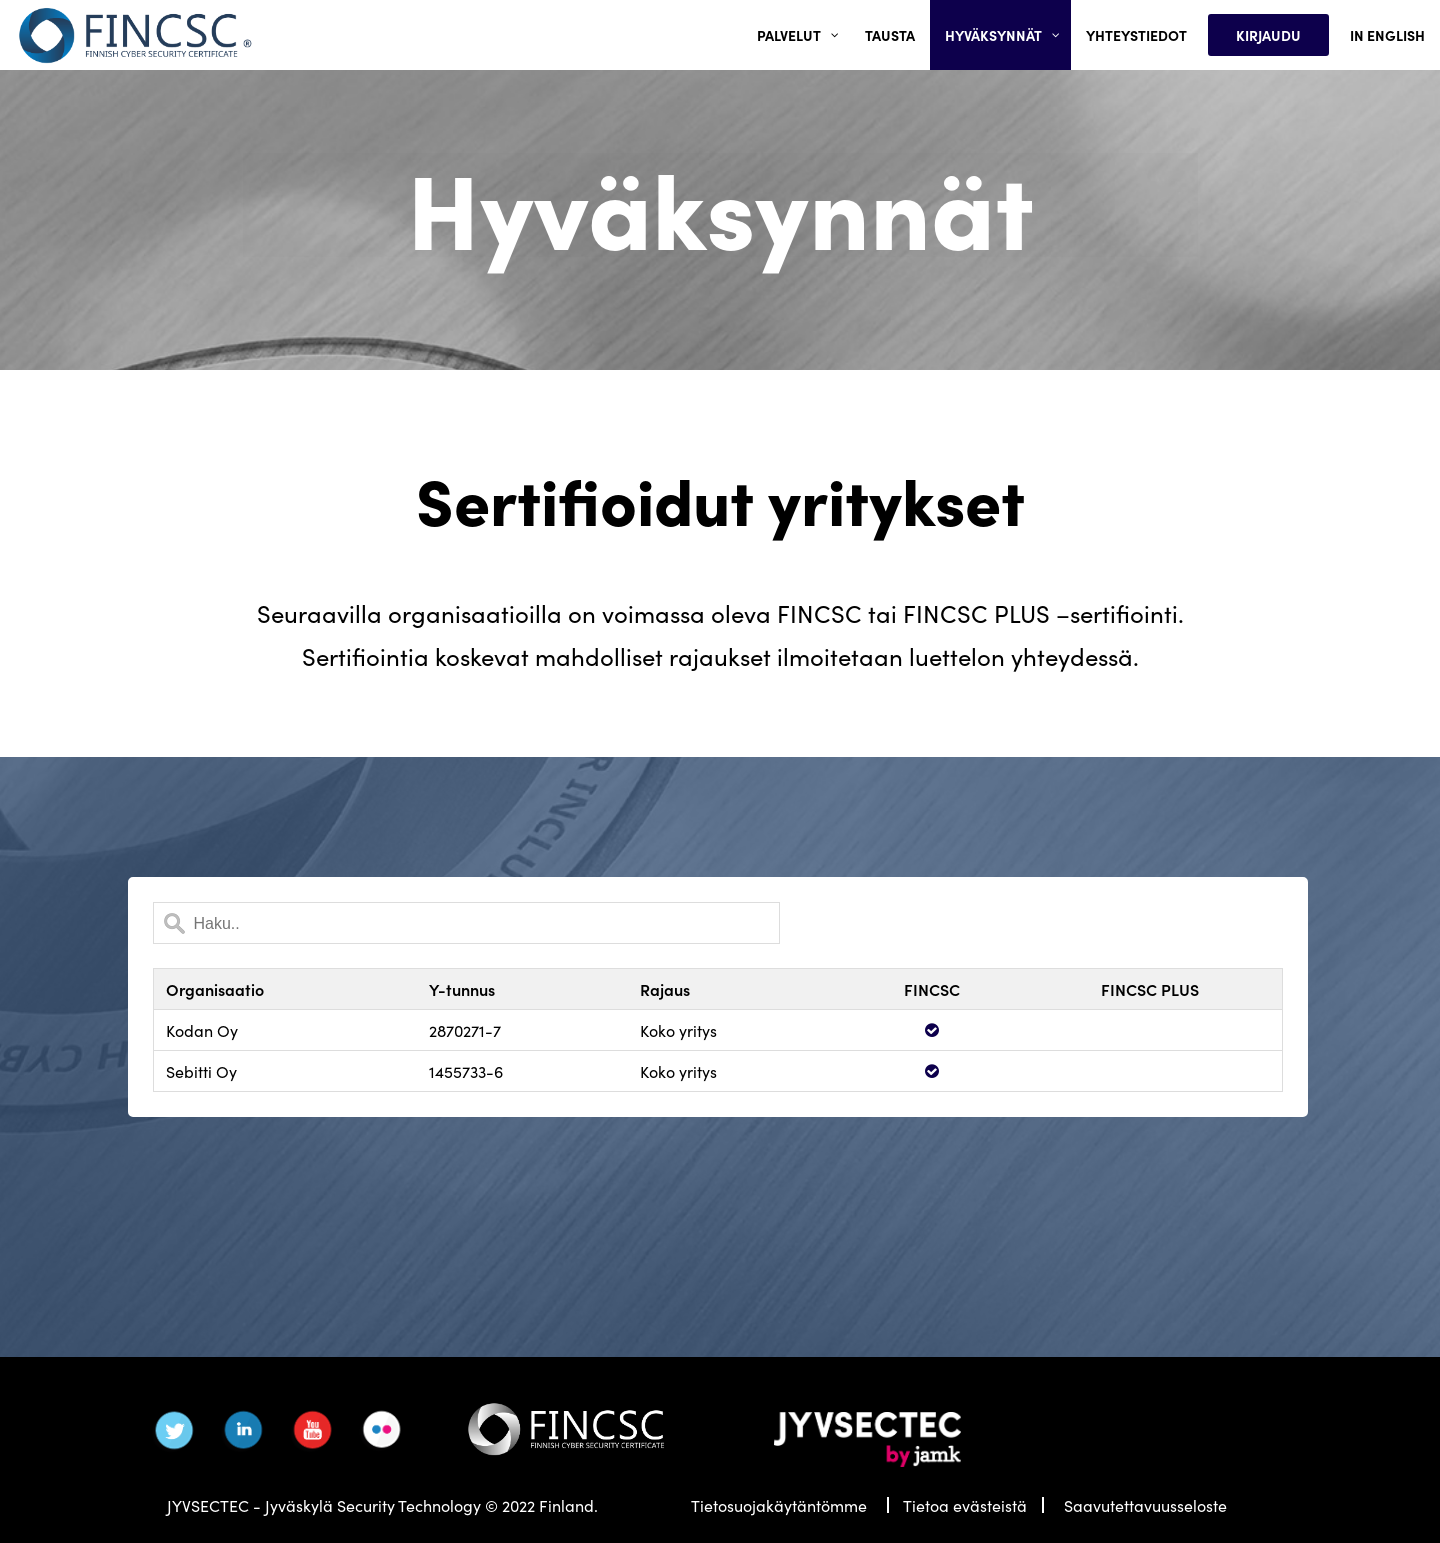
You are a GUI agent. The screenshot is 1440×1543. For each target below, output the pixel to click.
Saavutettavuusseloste (1145, 1505)
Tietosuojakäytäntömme (779, 1505)
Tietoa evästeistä (965, 1505)
